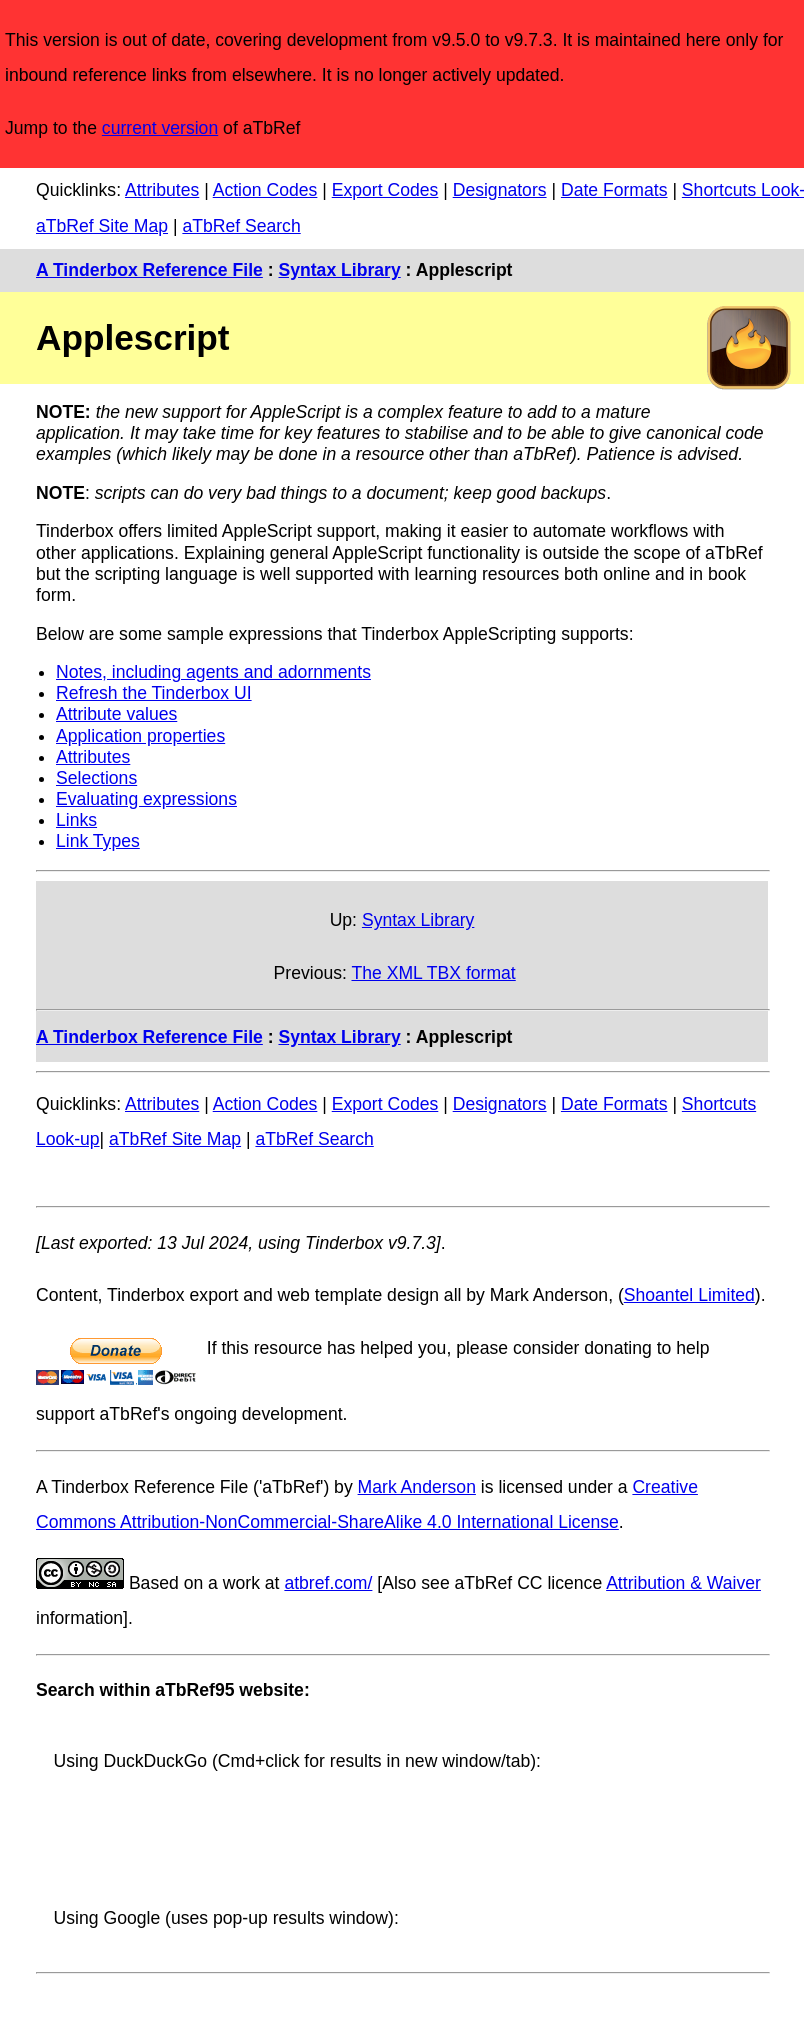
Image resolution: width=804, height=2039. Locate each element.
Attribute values (116, 714)
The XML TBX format (433, 973)
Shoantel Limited (689, 1295)
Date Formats (614, 190)
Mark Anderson (417, 1487)
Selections (96, 778)
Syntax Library (339, 270)
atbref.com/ (328, 1583)
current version (160, 128)
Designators (500, 190)
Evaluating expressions (146, 799)
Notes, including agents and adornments (213, 672)
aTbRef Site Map (102, 226)
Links (76, 820)
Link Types (98, 841)
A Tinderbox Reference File (149, 270)
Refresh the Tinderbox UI (154, 693)
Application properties (140, 736)
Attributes (162, 190)
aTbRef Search (241, 226)
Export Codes (385, 190)
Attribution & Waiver (683, 1583)
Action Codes (265, 190)
